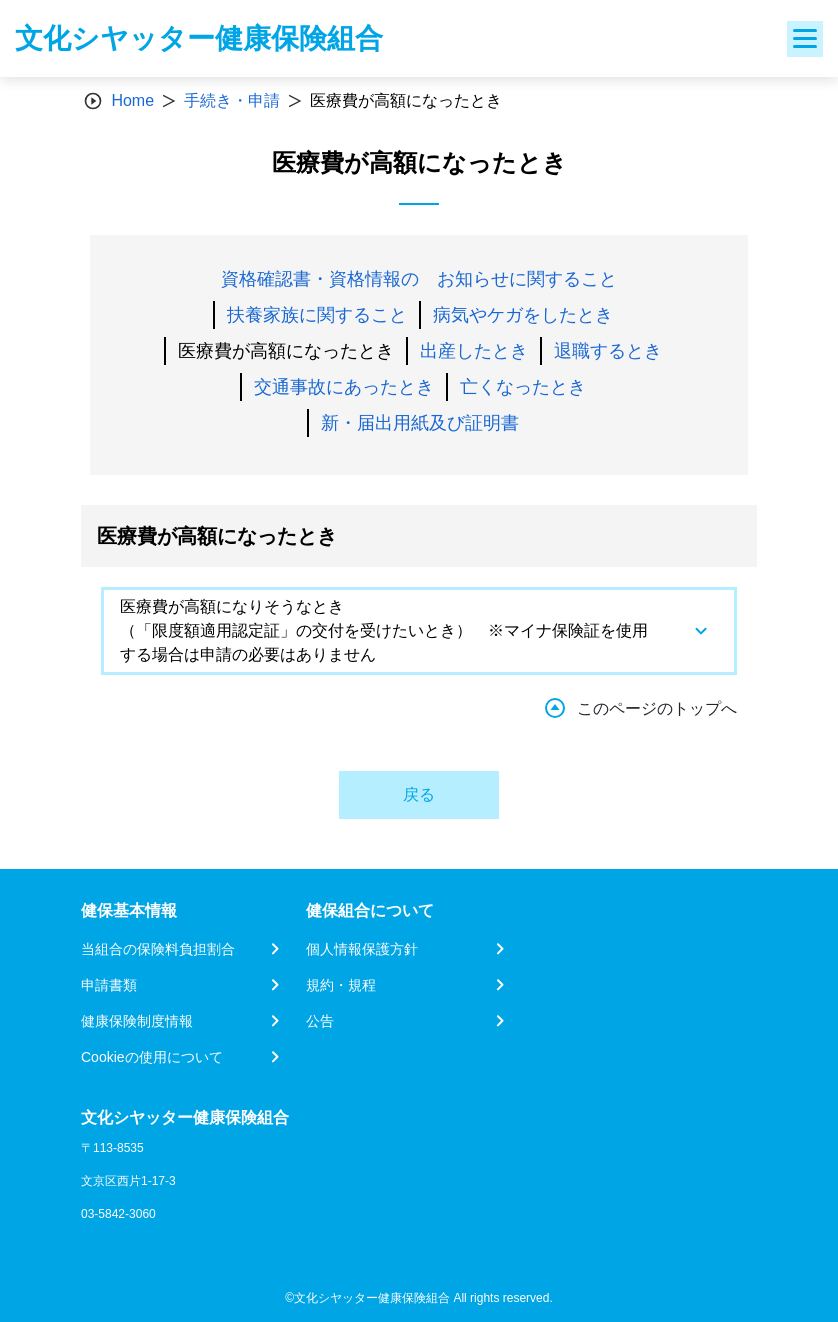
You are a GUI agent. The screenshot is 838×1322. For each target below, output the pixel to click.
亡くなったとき (523, 387)
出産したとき (474, 351)
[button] (419, 631)
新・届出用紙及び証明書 (420, 423)
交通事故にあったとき (344, 387)
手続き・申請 (232, 100)
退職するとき (608, 351)
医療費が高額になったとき (286, 351)
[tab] (419, 631)
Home (132, 100)
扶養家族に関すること (317, 315)
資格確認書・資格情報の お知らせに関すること (419, 279)
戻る (419, 794)
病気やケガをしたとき (523, 315)
